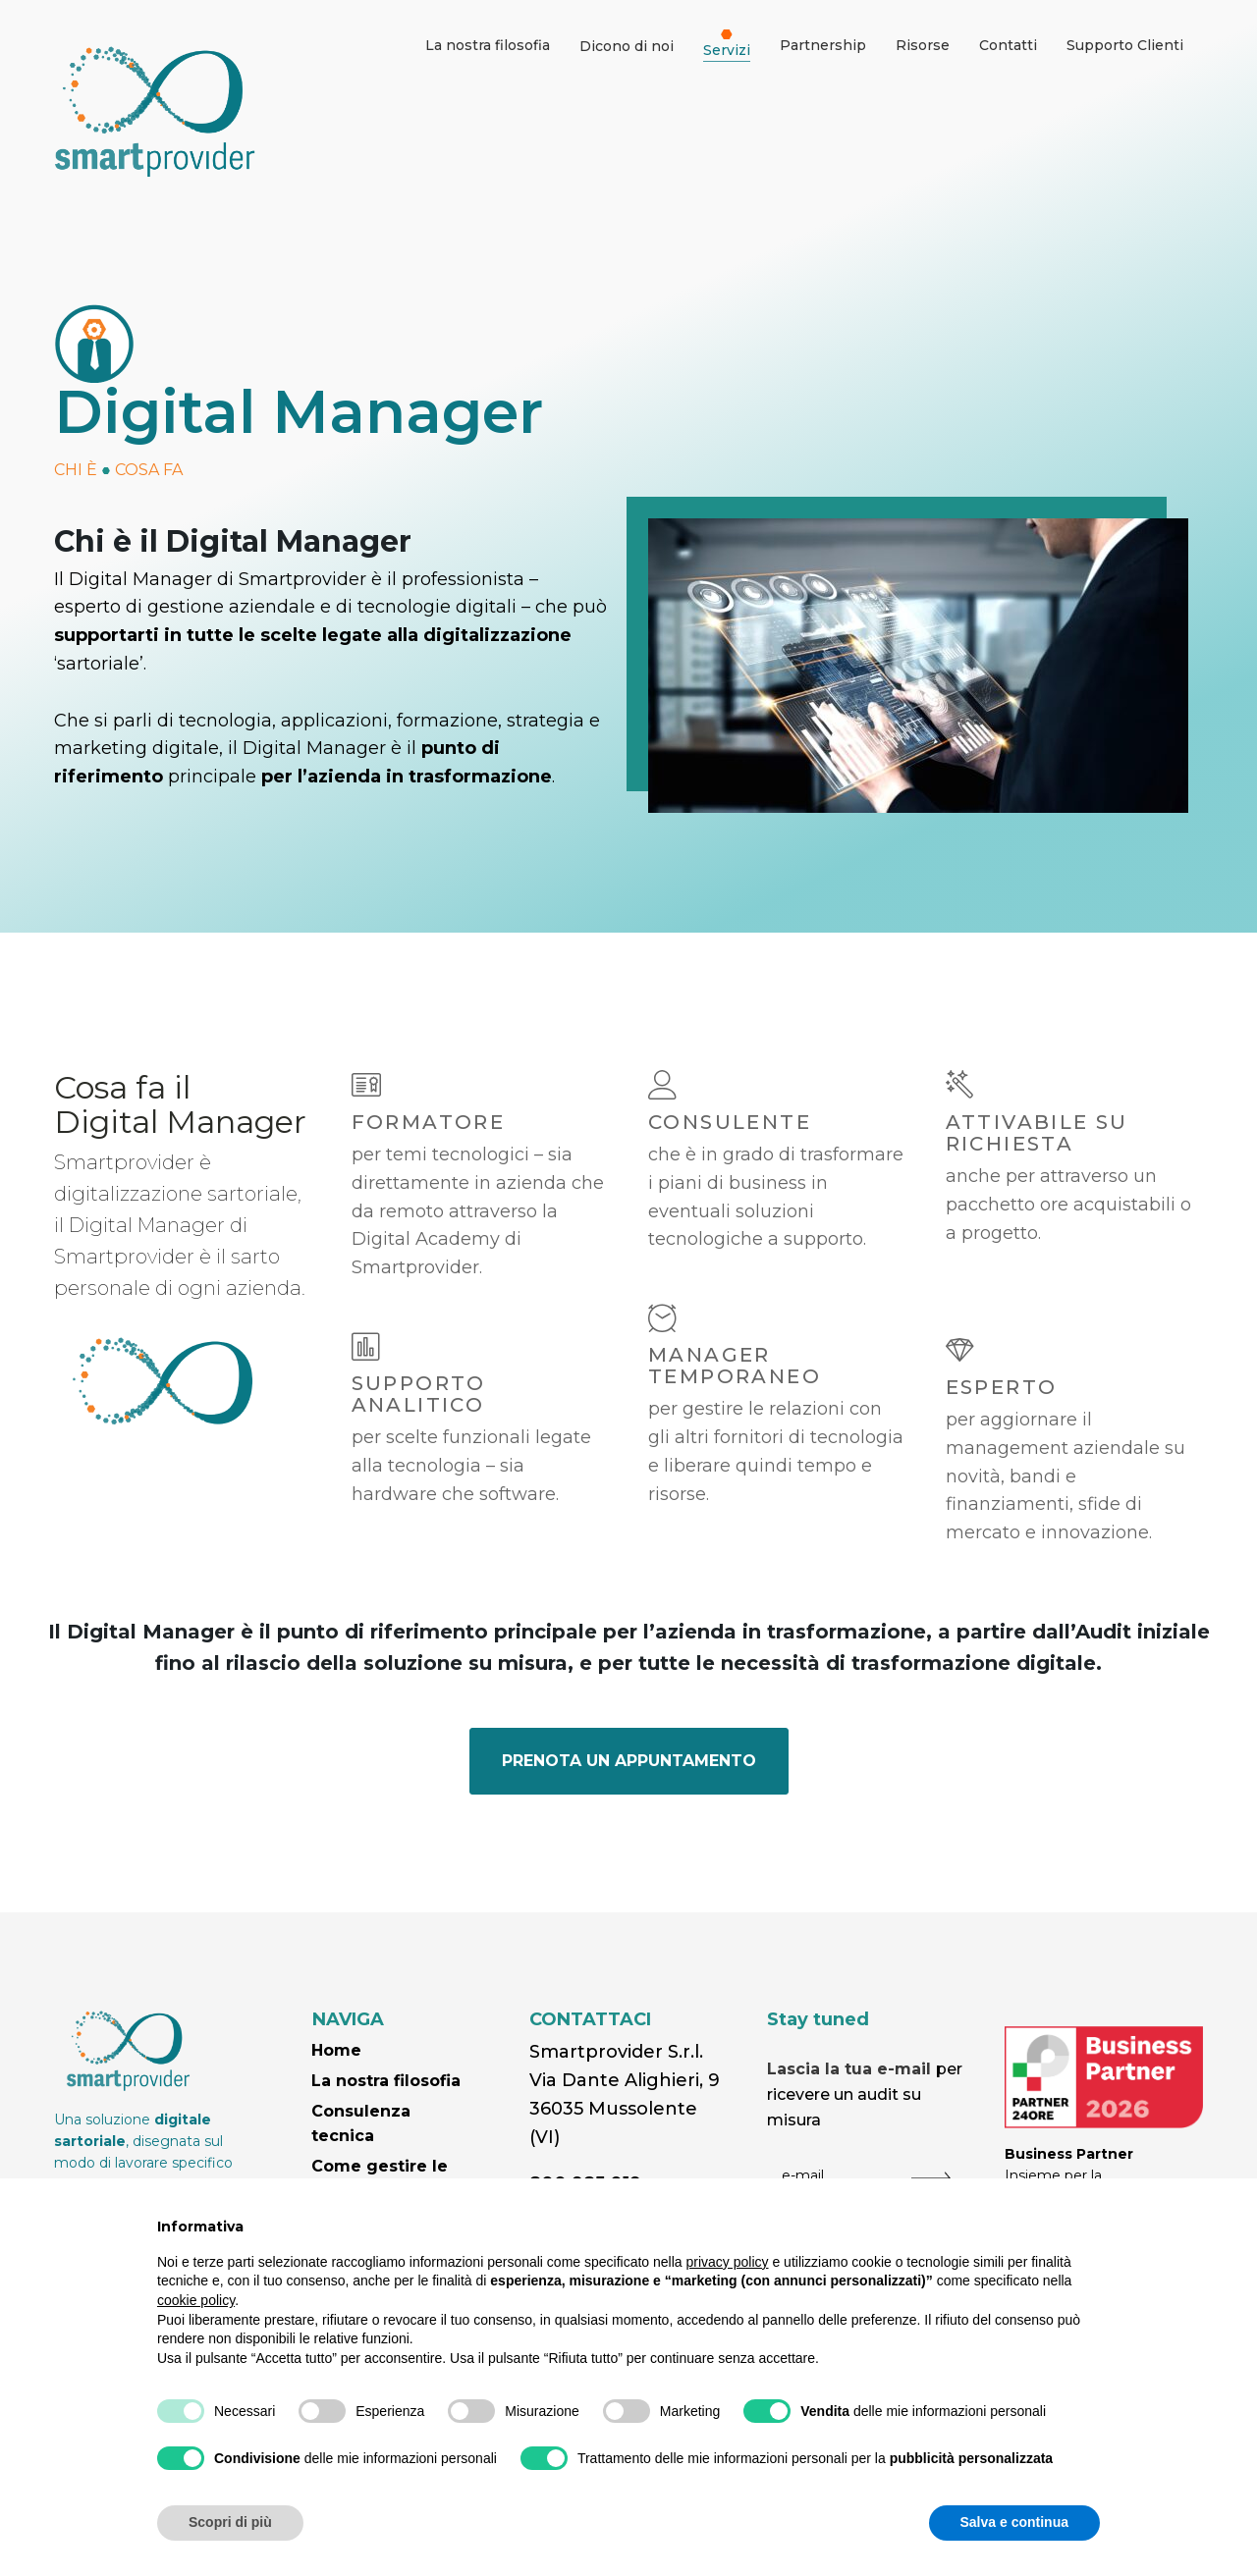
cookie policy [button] (196, 2300)
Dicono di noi (626, 46)
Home (336, 2050)
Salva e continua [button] (1014, 2522)
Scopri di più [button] (230, 2522)
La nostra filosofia (386, 2080)
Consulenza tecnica (360, 2124)
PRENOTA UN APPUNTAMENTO (629, 1760)
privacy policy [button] (727, 2262)
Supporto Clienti (1124, 45)
